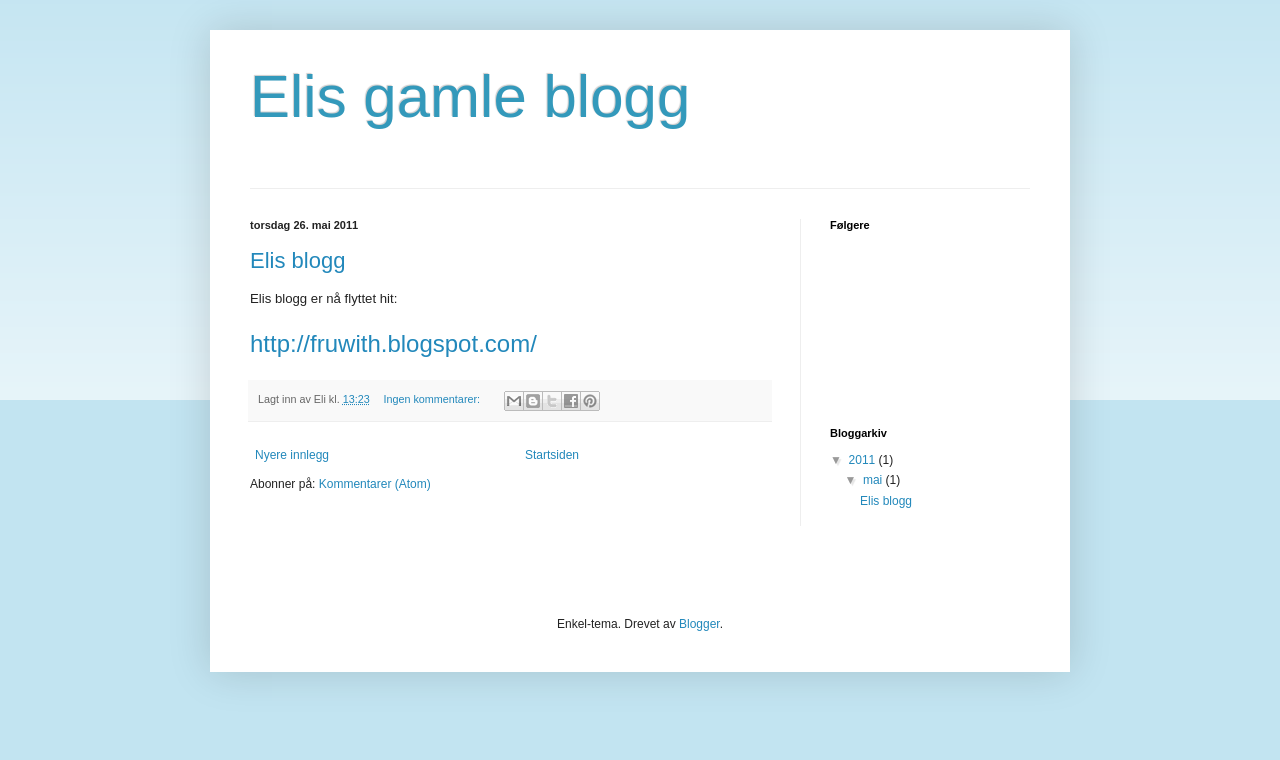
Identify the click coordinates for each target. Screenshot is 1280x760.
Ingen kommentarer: (433, 399)
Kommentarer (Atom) (375, 484)
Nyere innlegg (292, 455)
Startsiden (552, 455)
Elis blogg (297, 260)
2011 (864, 460)
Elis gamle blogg (470, 96)
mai (874, 480)
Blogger (699, 624)
